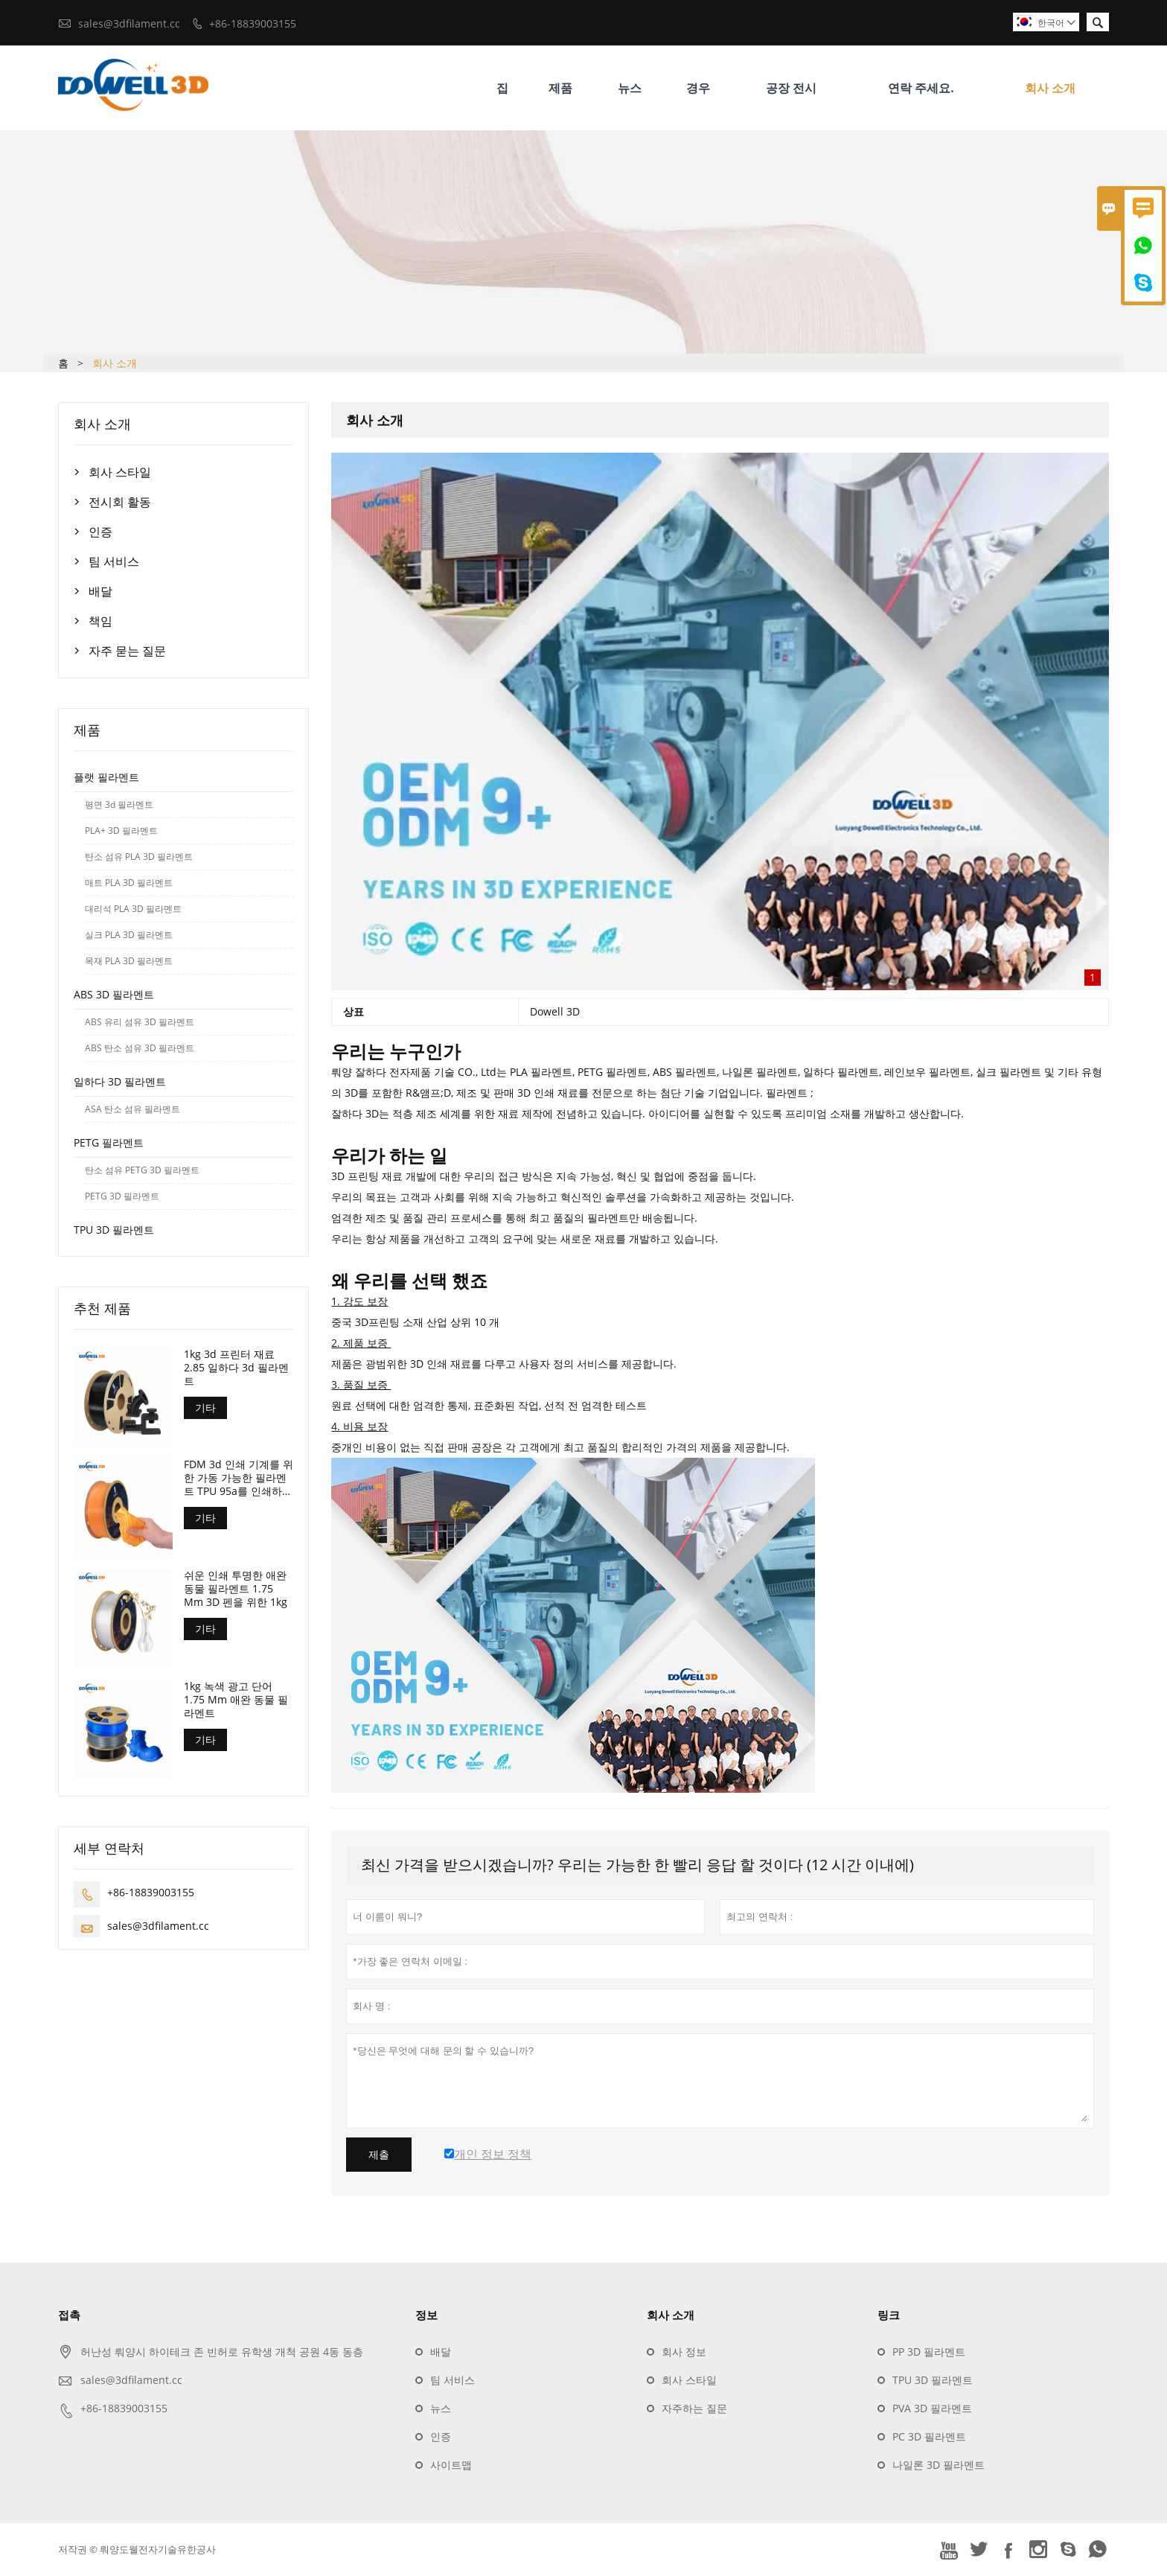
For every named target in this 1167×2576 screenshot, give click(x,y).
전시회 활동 (120, 501)
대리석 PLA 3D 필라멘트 (133, 908)
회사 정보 (684, 2352)
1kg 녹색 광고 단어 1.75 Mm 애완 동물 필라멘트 (236, 1700)
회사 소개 (1050, 88)
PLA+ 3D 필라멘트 (121, 830)
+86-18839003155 (252, 23)
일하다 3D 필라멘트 (120, 1081)
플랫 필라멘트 (106, 777)
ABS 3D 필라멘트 (114, 994)
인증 (100, 531)
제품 (560, 88)
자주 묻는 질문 (127, 650)
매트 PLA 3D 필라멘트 (129, 882)
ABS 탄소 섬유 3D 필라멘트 (139, 1048)
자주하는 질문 (694, 2409)
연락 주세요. (920, 88)
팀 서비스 (114, 561)
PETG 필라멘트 (109, 1142)
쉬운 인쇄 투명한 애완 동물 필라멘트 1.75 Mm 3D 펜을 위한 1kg (235, 1589)
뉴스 (630, 88)
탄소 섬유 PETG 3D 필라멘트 (142, 1170)
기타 (205, 1407)
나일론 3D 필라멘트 (938, 2465)
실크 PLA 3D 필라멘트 (129, 934)
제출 (378, 2155)
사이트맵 (451, 2465)
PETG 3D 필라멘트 (122, 1196)
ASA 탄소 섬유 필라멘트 (132, 1109)
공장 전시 (791, 88)
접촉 (69, 2315)
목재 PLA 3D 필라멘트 (129, 960)
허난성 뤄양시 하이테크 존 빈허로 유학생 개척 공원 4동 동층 (221, 2352)
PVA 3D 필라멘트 (932, 2409)
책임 (100, 620)
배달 (100, 591)
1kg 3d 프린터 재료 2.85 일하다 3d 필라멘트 (236, 1368)
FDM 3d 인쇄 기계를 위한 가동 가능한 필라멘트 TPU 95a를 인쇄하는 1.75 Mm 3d (238, 1478)
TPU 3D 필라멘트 (114, 1229)
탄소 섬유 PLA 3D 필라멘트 (139, 856)
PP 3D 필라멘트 (928, 2352)
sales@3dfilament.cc (129, 23)
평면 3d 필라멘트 (119, 804)
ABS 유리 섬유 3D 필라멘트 (139, 1022)
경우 (698, 88)
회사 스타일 (120, 472)
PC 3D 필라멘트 (929, 2437)
